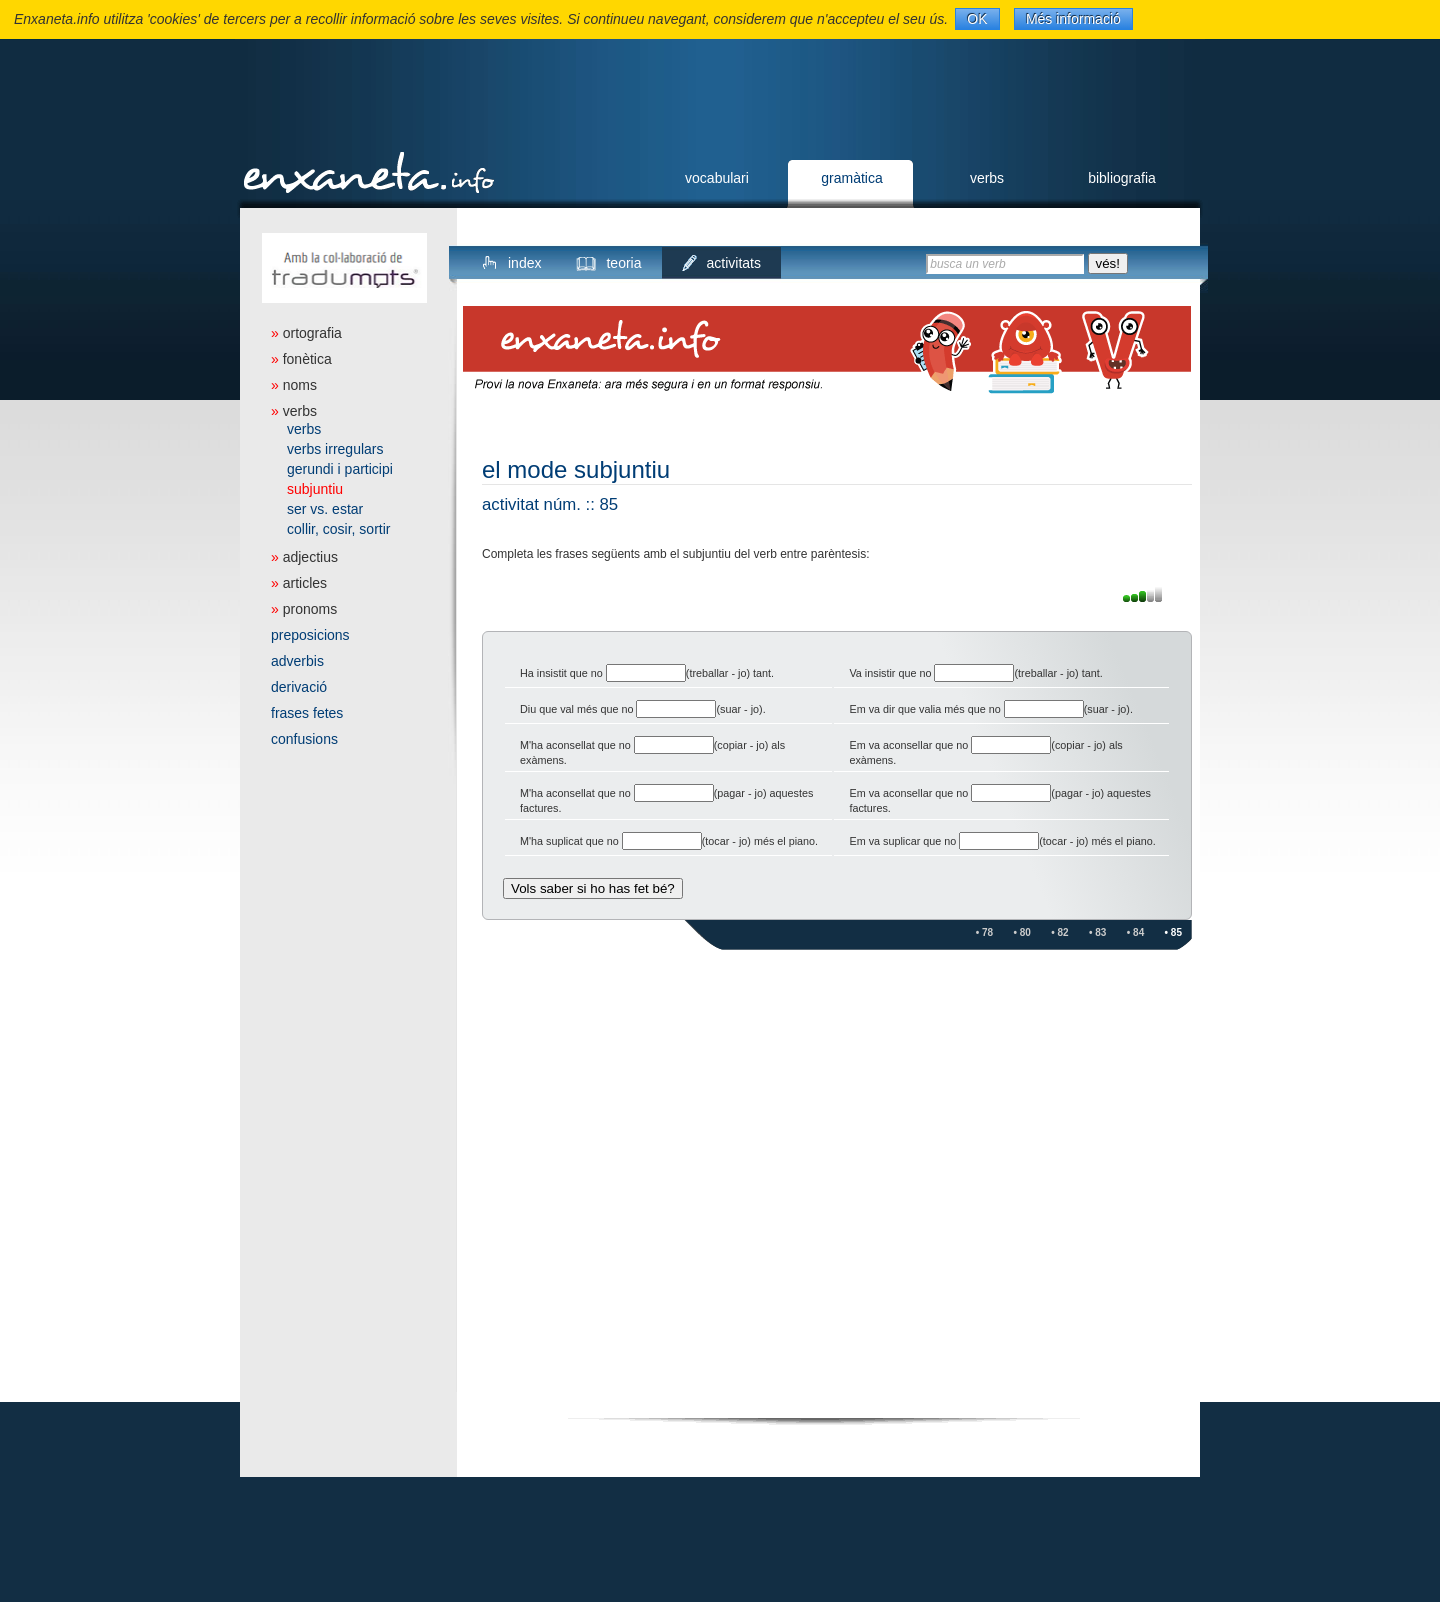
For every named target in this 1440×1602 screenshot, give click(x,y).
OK (977, 19)
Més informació (1073, 19)
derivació (299, 687)
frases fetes (307, 713)
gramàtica (851, 178)
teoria (623, 263)
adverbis (297, 661)
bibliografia (1122, 178)
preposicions (310, 635)
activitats (734, 263)
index (524, 263)
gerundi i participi (340, 469)
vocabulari (717, 178)
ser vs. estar (325, 509)
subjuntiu (315, 489)
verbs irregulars (335, 449)
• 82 (1059, 932)
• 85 (1173, 932)
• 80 (1021, 932)
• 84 (1135, 932)
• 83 (1097, 932)
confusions (304, 739)
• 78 (984, 932)
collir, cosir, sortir (338, 529)
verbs (987, 178)
